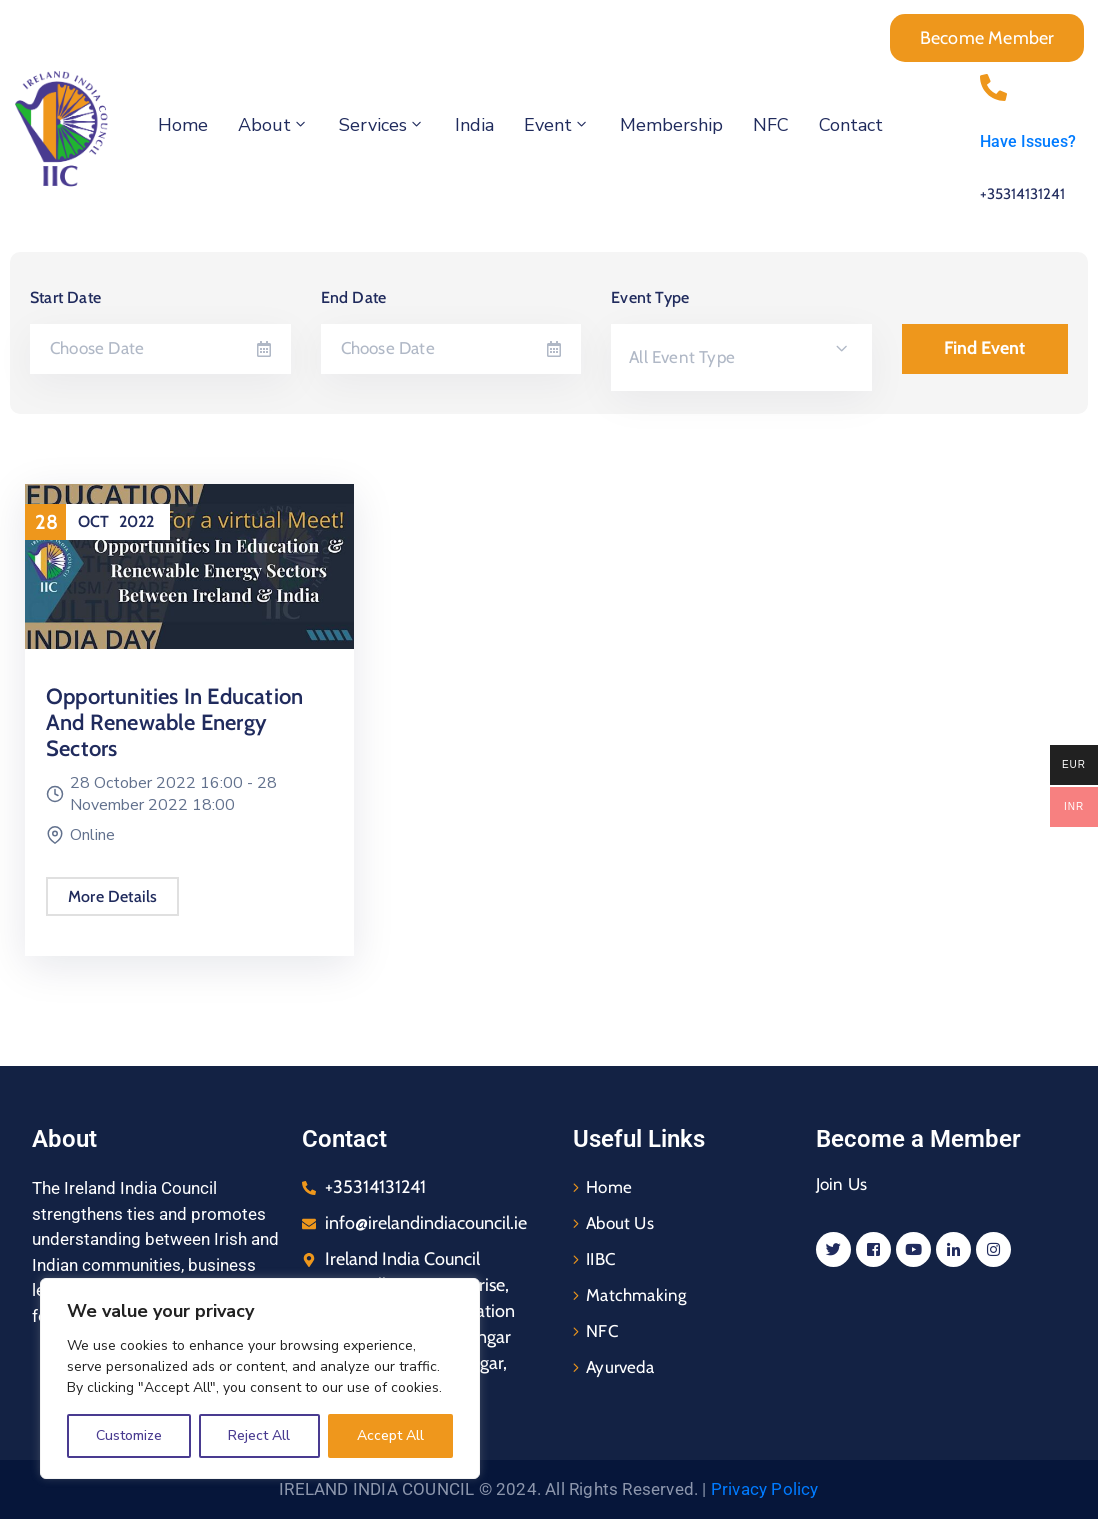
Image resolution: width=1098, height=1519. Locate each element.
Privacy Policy (765, 1489)
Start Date (65, 297)
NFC (771, 125)
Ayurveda (620, 1367)
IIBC (600, 1259)
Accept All (390, 1435)
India (474, 125)
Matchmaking (636, 1295)
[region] (260, 1378)
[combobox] (741, 357)
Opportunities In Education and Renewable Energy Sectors (173, 722)
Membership (671, 125)
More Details (111, 896)
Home (183, 125)
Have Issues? (1028, 141)
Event (557, 125)
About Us (620, 1223)
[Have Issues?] (993, 75)
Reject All (259, 1435)
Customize (129, 1435)
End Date (354, 297)
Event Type (650, 297)
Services (382, 125)
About (273, 125)
